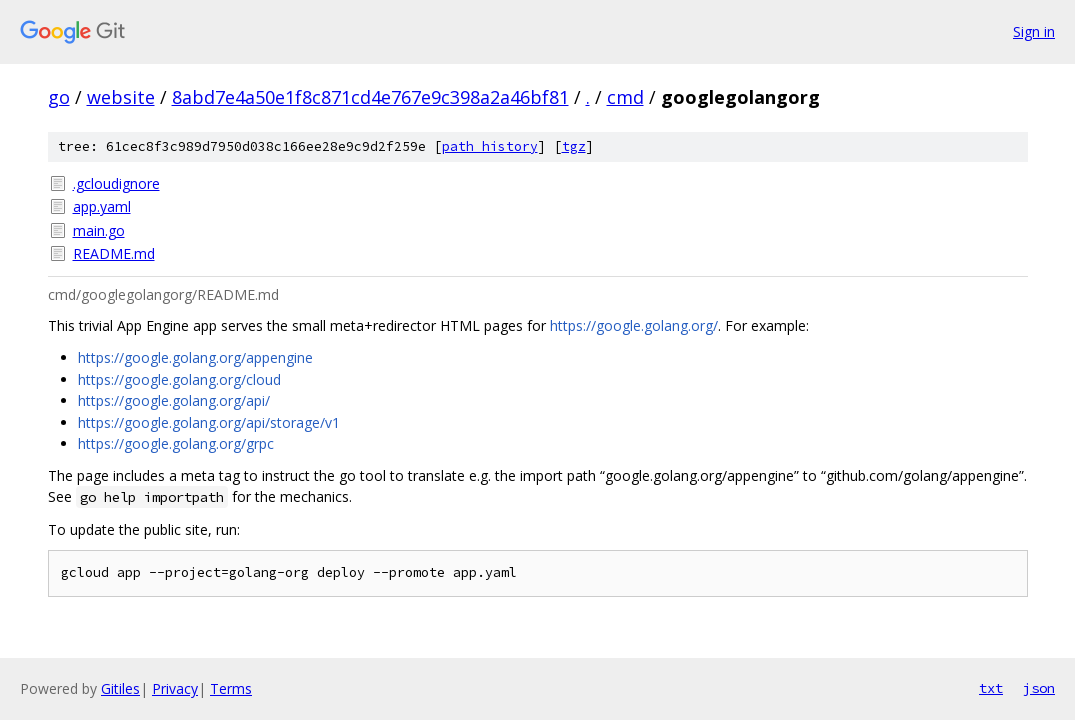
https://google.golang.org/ (634, 325)
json (1039, 688)
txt (991, 688)
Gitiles (120, 688)
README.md (114, 253)
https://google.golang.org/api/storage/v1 (209, 422)
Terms (231, 688)
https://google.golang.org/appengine (195, 357)
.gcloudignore (116, 183)
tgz (574, 146)
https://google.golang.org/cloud (179, 379)
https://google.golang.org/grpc (176, 443)
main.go (99, 230)
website (121, 97)
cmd (625, 97)
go (59, 97)
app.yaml (102, 206)
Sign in (1034, 31)
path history (490, 146)
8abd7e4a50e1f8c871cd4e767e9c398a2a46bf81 (370, 97)
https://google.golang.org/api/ (174, 400)
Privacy (175, 688)
